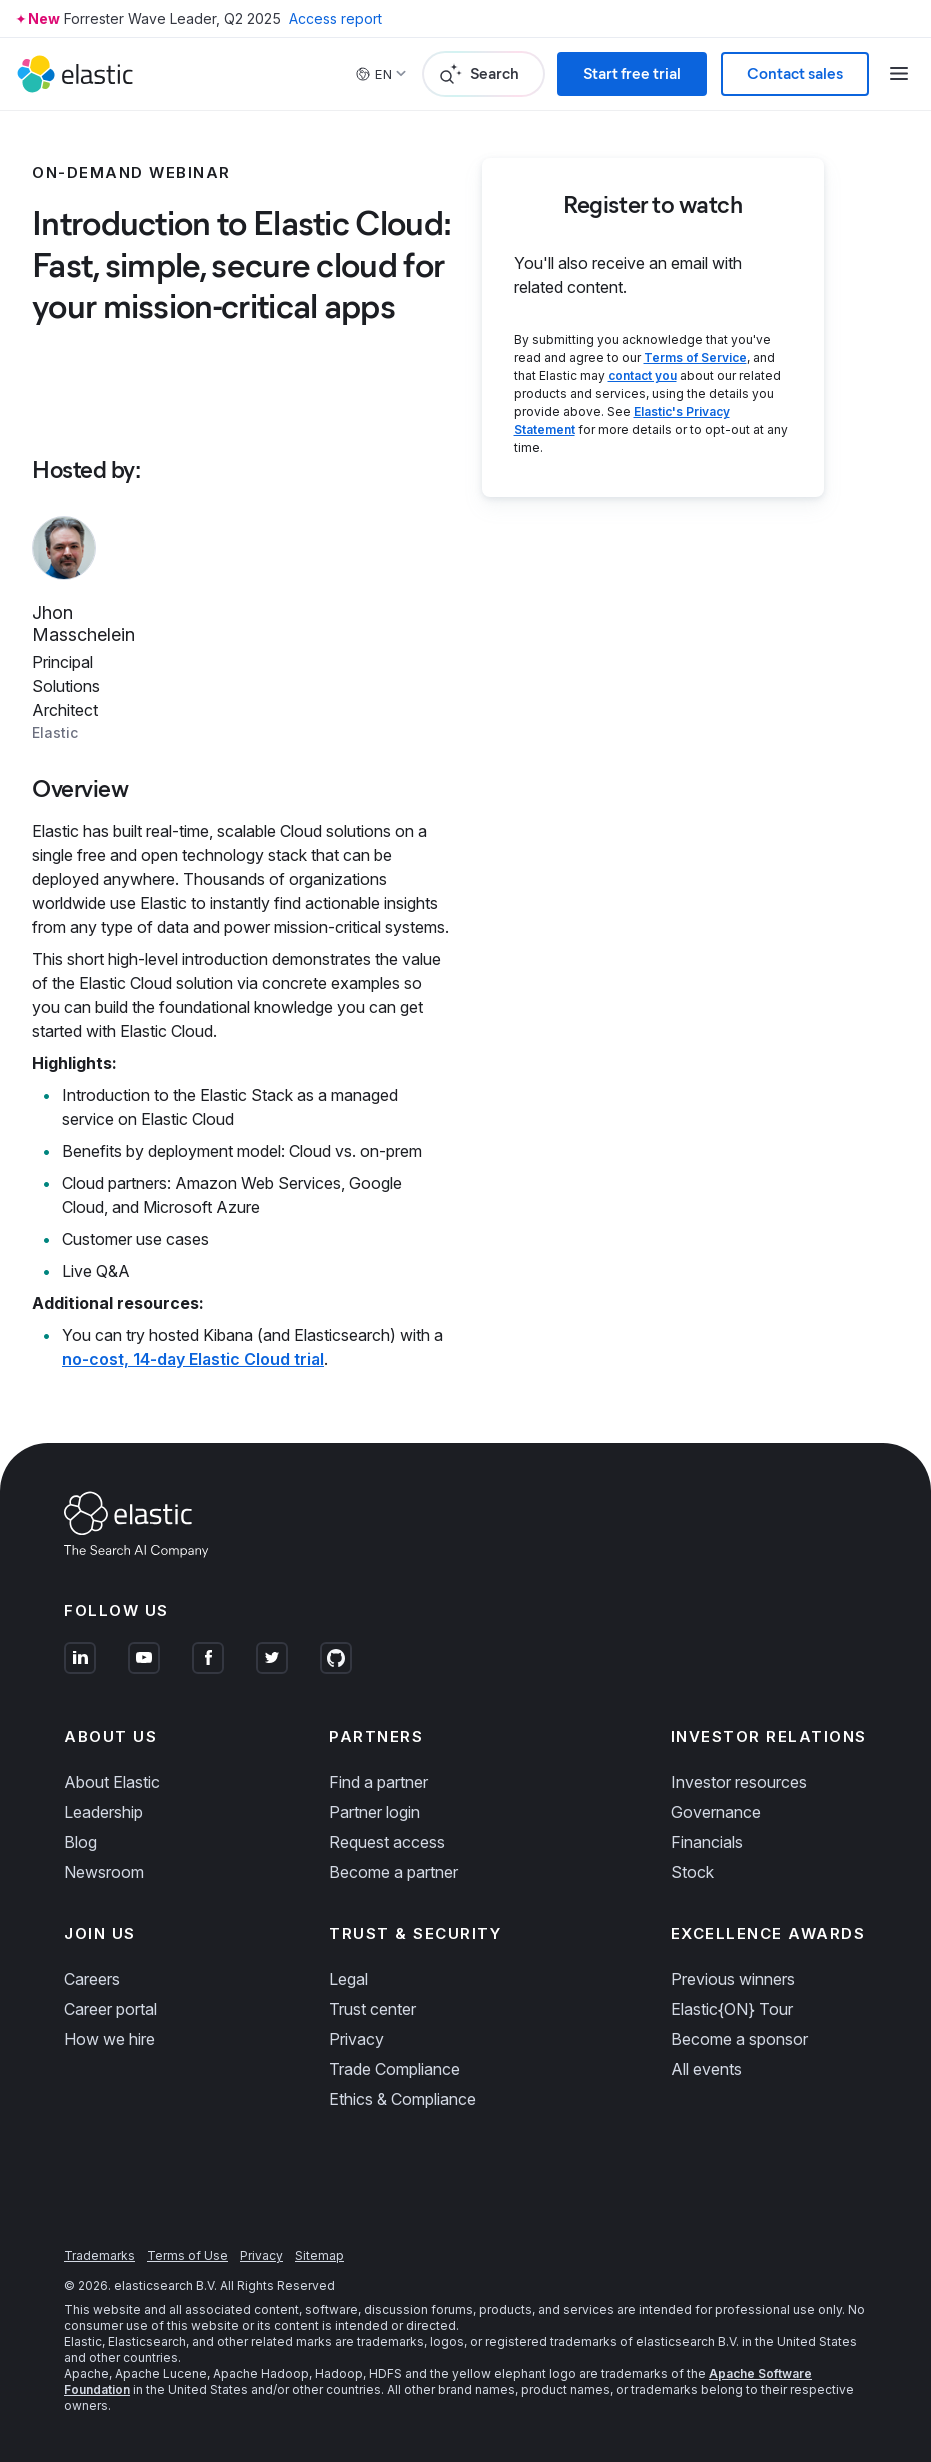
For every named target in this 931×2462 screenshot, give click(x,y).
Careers (92, 1979)
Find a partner (378, 1782)
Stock (692, 1872)
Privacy (356, 2039)
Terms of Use (187, 2255)
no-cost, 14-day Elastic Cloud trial (193, 1359)
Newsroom (104, 1872)
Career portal (110, 2009)
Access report (335, 18)
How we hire (109, 2039)
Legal (348, 1979)
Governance (716, 1812)
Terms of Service (695, 357)
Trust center (372, 2009)
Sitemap (319, 2255)
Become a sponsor (739, 2039)
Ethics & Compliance (402, 2099)
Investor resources (739, 1782)
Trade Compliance (394, 2069)
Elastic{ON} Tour (732, 2009)
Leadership (103, 1812)
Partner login (374, 1812)
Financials (707, 1842)
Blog (80, 1842)
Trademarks (99, 2255)
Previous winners (733, 1979)
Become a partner (393, 1872)
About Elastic (112, 1782)
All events (706, 2069)
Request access (387, 1842)
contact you (642, 375)
